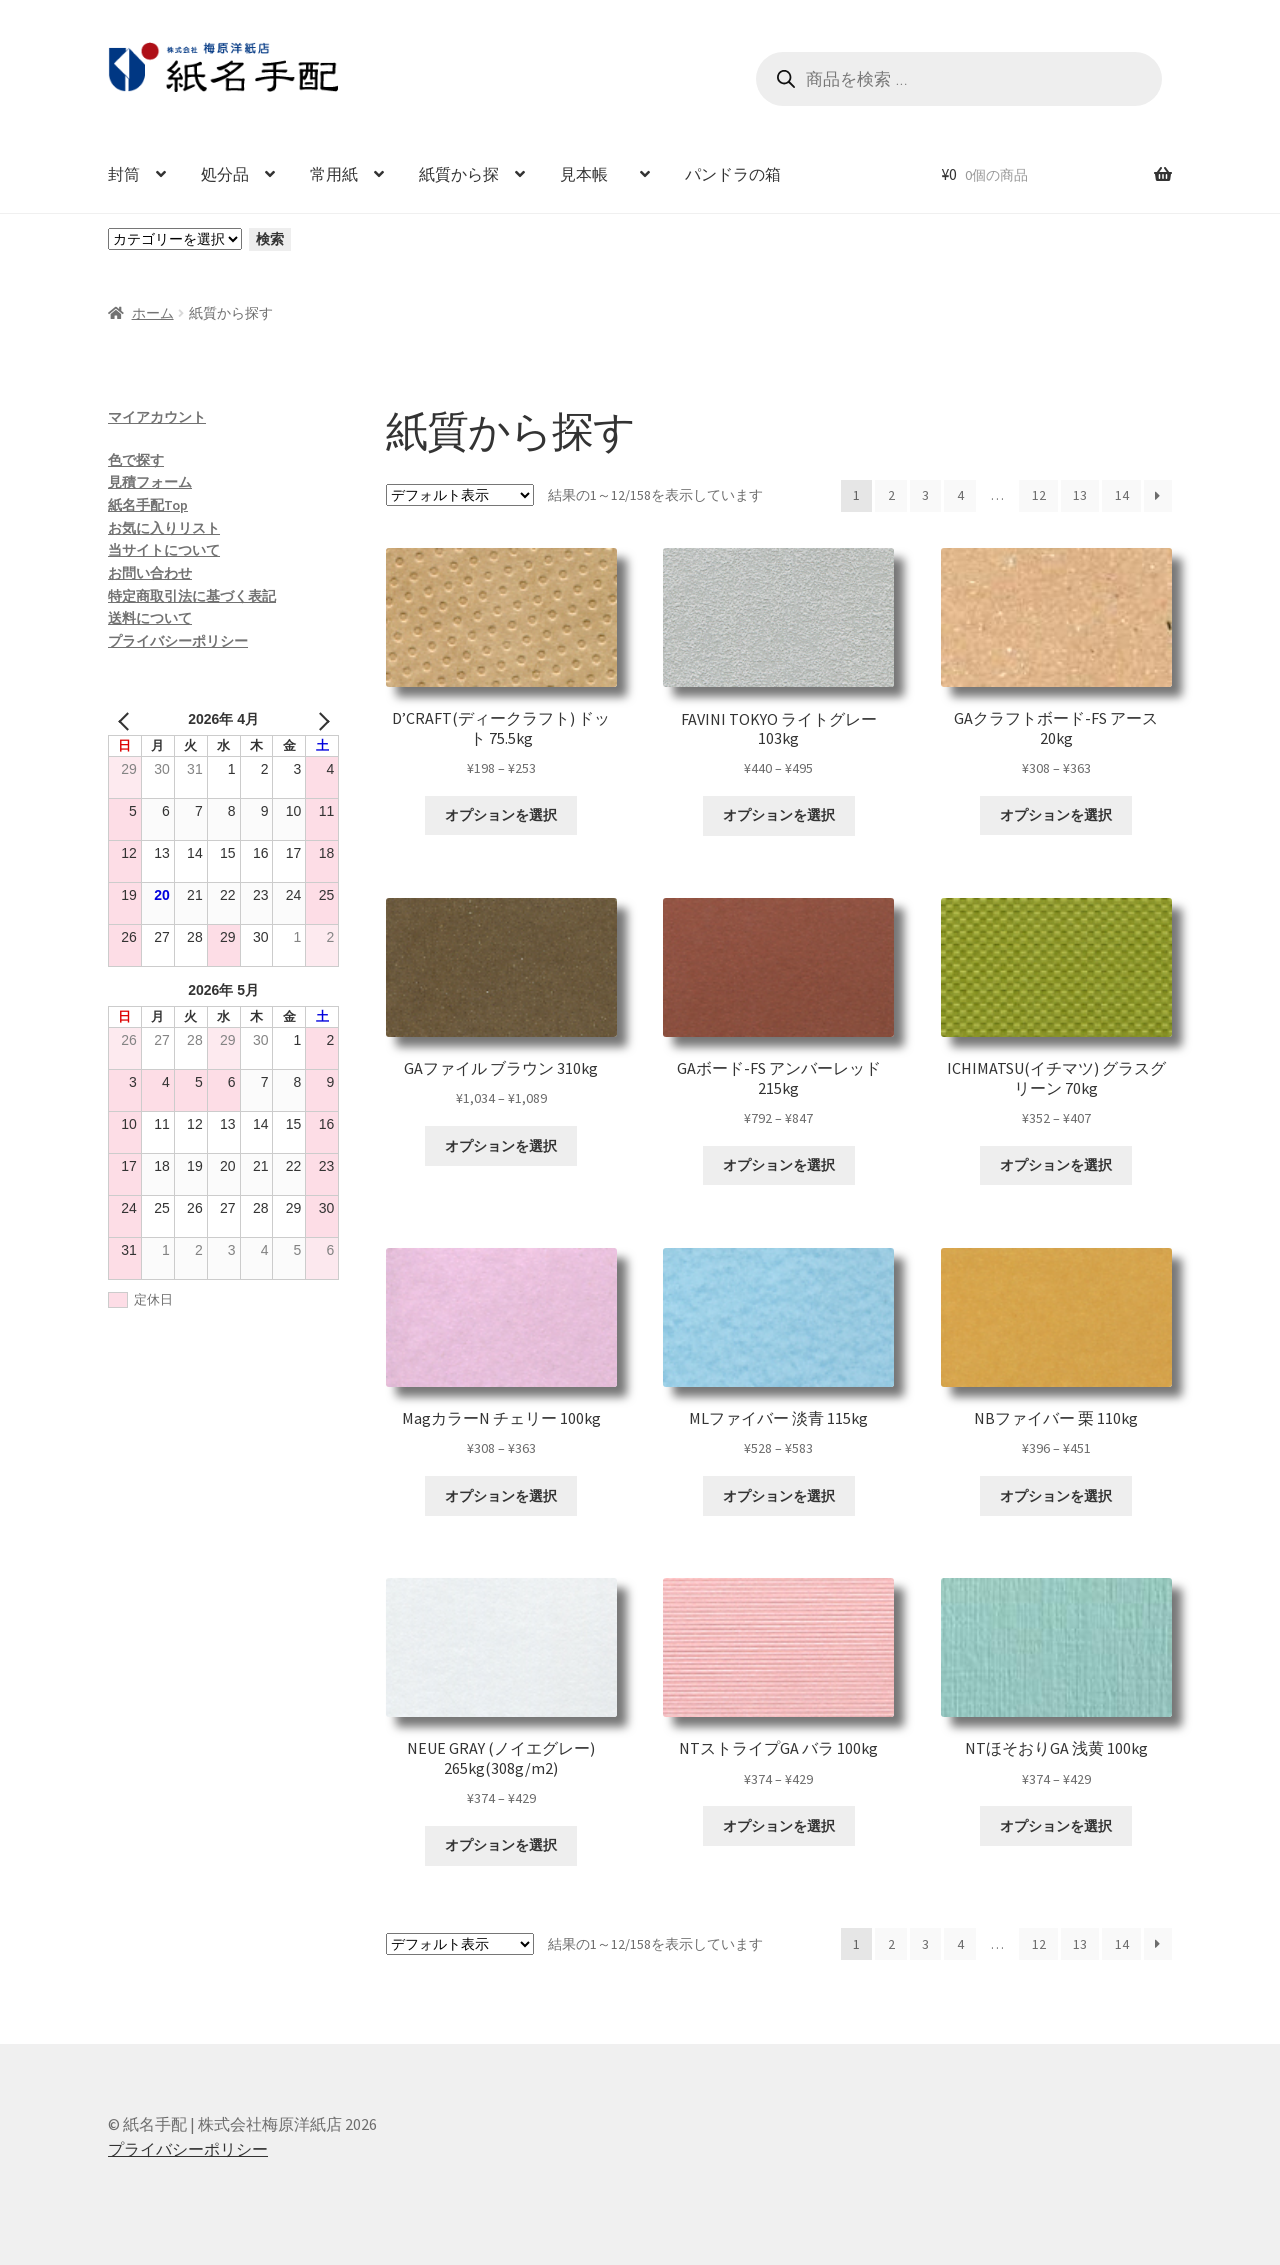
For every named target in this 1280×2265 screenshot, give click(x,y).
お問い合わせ (150, 573)
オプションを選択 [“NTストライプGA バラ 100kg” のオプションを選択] (779, 1826)
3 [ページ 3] (925, 495)
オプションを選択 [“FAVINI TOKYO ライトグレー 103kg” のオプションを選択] (779, 815)
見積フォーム (150, 482)
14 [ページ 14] (1122, 495)
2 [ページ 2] (891, 495)
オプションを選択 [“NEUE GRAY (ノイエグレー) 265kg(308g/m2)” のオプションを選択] (501, 1845)
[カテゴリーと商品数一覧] (175, 239)
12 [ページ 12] (1039, 495)
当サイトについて (164, 550)
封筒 (124, 174)
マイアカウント (157, 417)
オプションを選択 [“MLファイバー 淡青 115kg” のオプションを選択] (779, 1496)
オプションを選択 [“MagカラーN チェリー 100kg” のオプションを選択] (501, 1496)
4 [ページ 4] (960, 495)
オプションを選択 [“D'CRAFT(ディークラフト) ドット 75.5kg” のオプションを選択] (501, 815)
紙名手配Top (148, 505)
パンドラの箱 (733, 174)
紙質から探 (459, 174)
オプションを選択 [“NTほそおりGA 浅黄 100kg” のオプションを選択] (1056, 1826)
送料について (150, 618)
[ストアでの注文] (460, 495)
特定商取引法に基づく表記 (192, 596)
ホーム (153, 313)
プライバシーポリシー (178, 641)
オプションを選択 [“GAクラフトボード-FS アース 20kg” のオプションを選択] (1056, 815)
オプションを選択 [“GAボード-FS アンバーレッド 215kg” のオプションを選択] (779, 1165)
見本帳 (592, 174)
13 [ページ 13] (1080, 495)
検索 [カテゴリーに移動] (270, 239)
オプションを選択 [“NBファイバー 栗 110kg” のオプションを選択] (1056, 1496)
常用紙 (334, 174)
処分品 (225, 174)
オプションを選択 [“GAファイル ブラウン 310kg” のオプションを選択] (501, 1146)
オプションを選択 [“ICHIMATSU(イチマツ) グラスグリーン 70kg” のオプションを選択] (1056, 1165)
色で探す (136, 460)
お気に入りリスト (164, 528)
